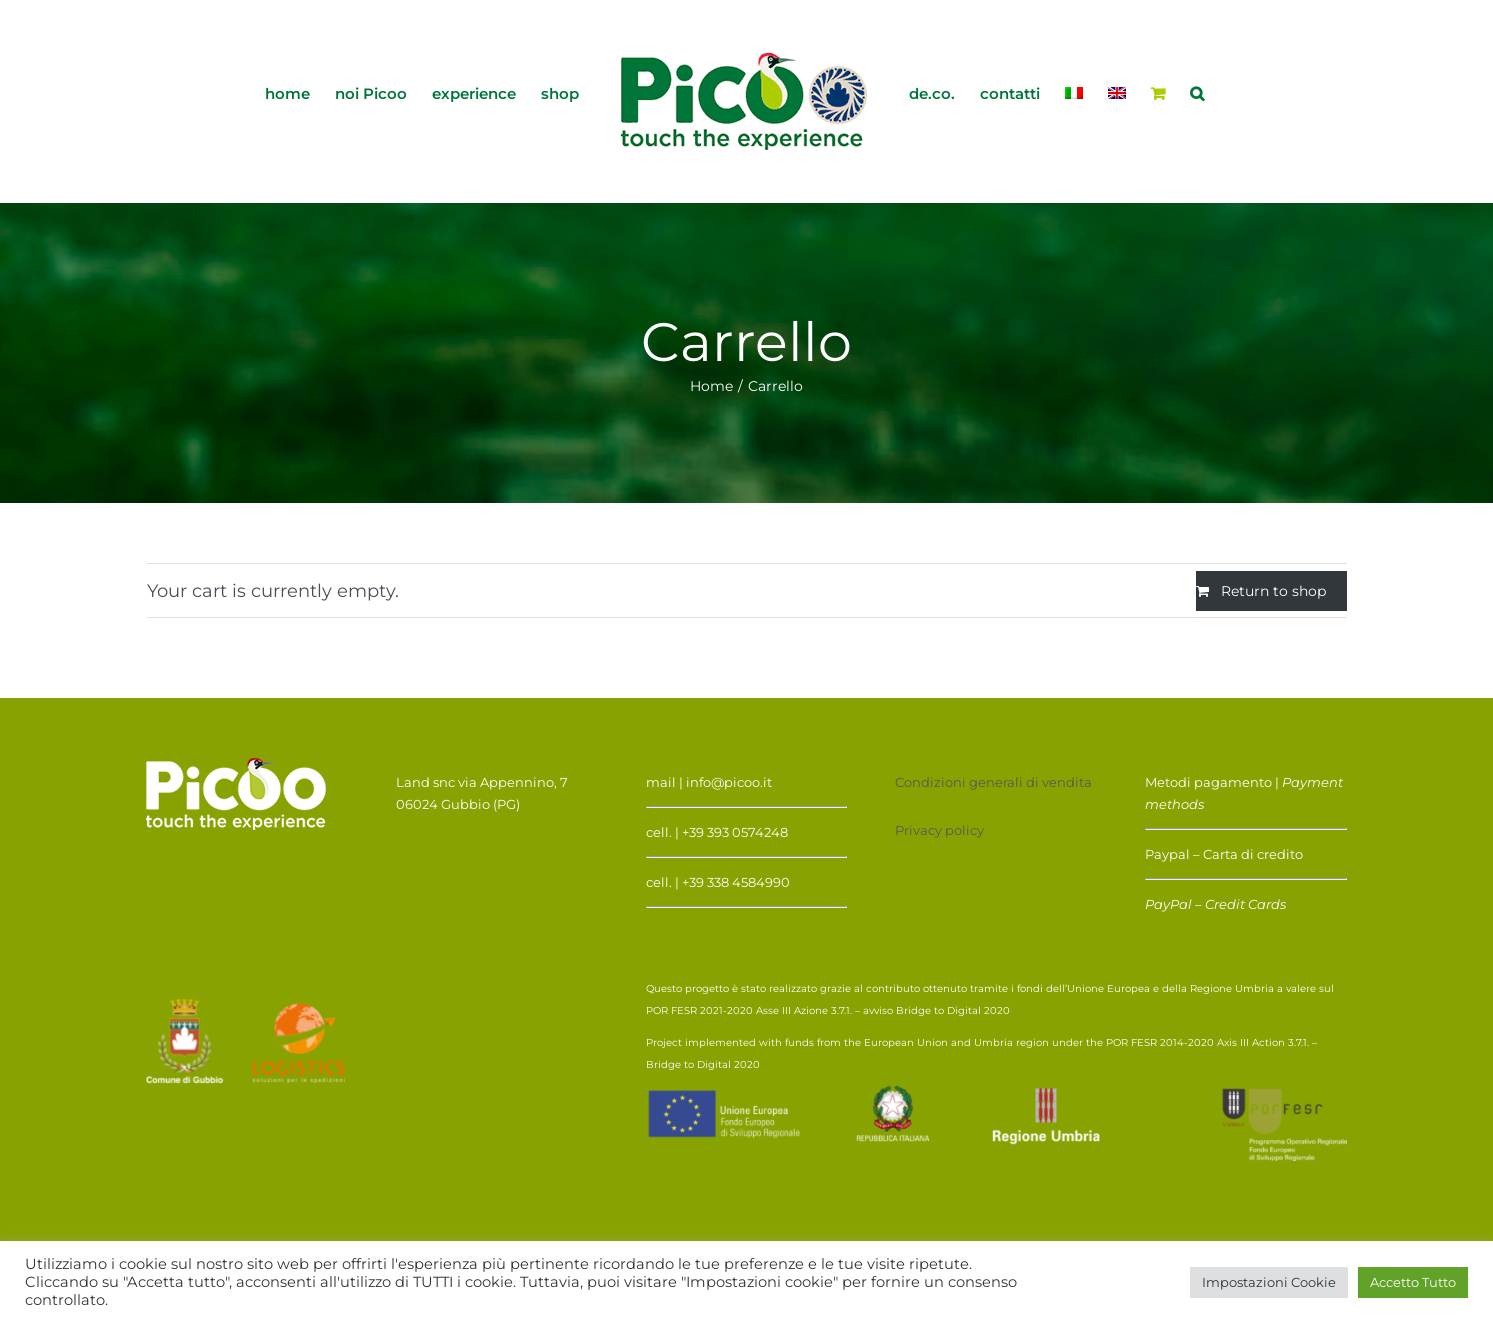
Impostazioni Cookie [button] (1269, 1282)
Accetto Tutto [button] (1413, 1282)
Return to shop (1273, 591)
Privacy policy (939, 830)
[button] (1197, 92)
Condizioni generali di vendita (993, 782)
